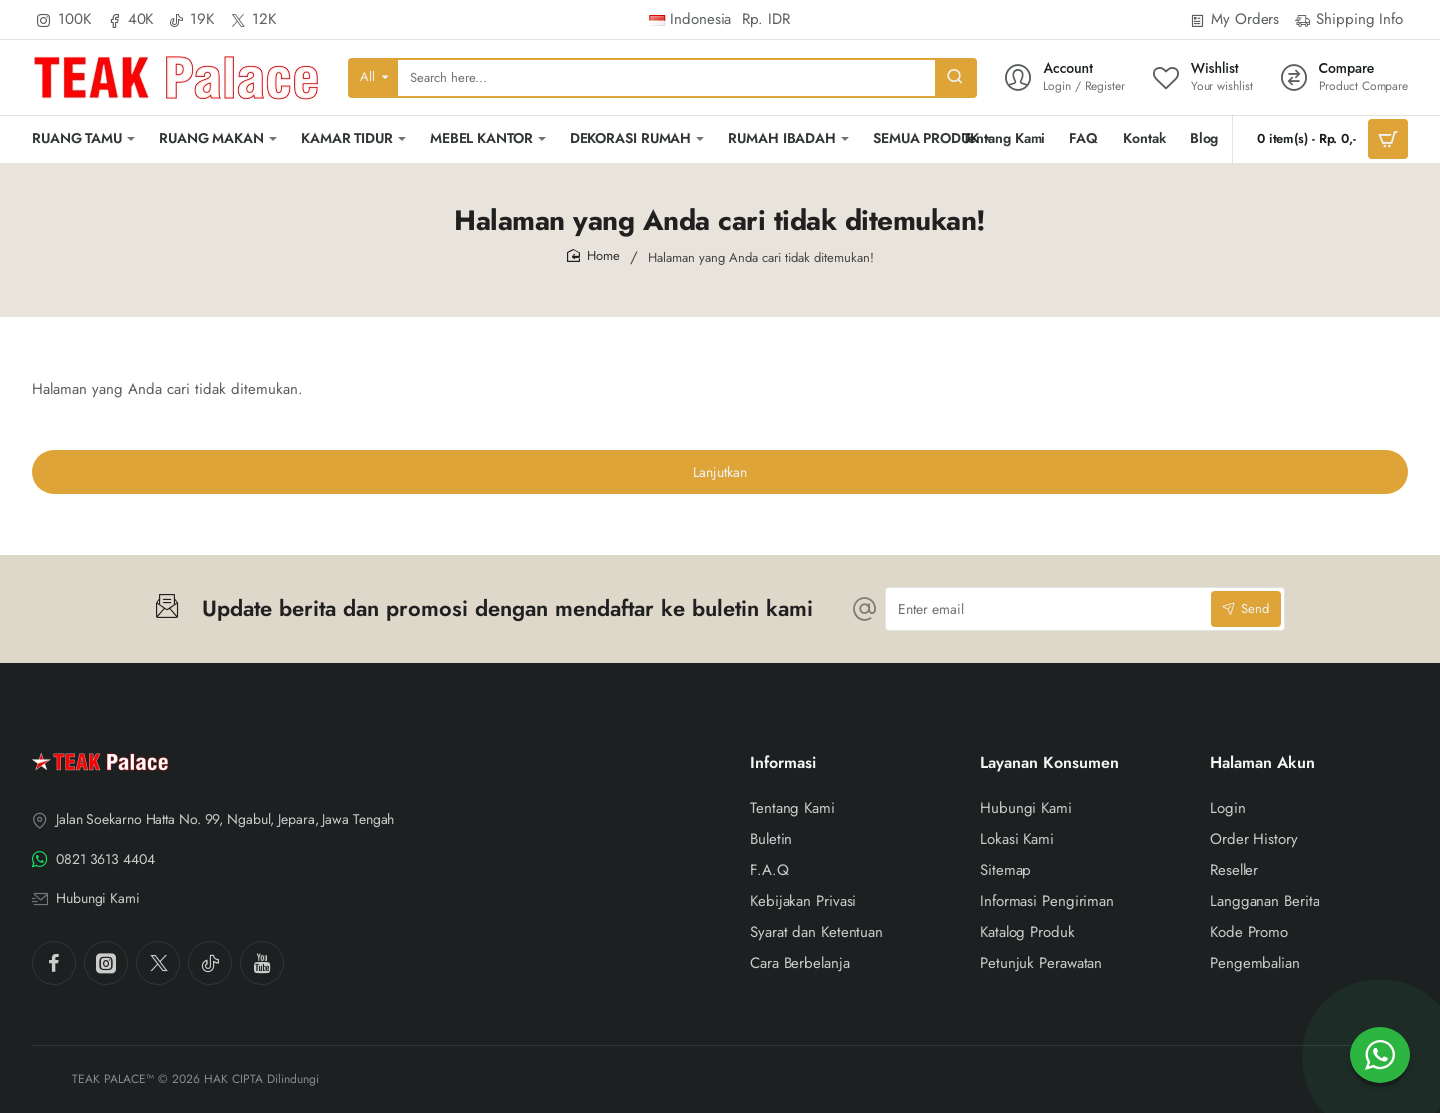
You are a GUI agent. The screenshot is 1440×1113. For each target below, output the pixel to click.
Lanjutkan (720, 472)
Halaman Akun (1262, 763)
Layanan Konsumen (1049, 763)
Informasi (783, 763)
